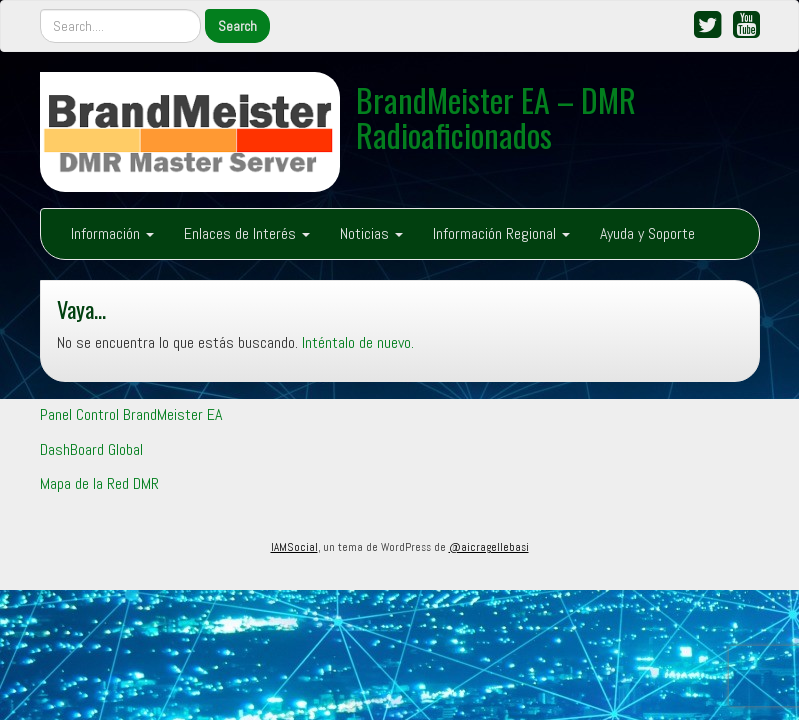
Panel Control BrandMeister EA (131, 414)
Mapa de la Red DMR (99, 483)
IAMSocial (294, 547)
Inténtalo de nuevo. (358, 342)
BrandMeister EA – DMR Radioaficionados (496, 117)
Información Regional (501, 233)
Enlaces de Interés (247, 233)
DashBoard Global (91, 449)
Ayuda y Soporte (647, 233)
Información (112, 233)
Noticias (371, 233)
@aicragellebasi (489, 547)
